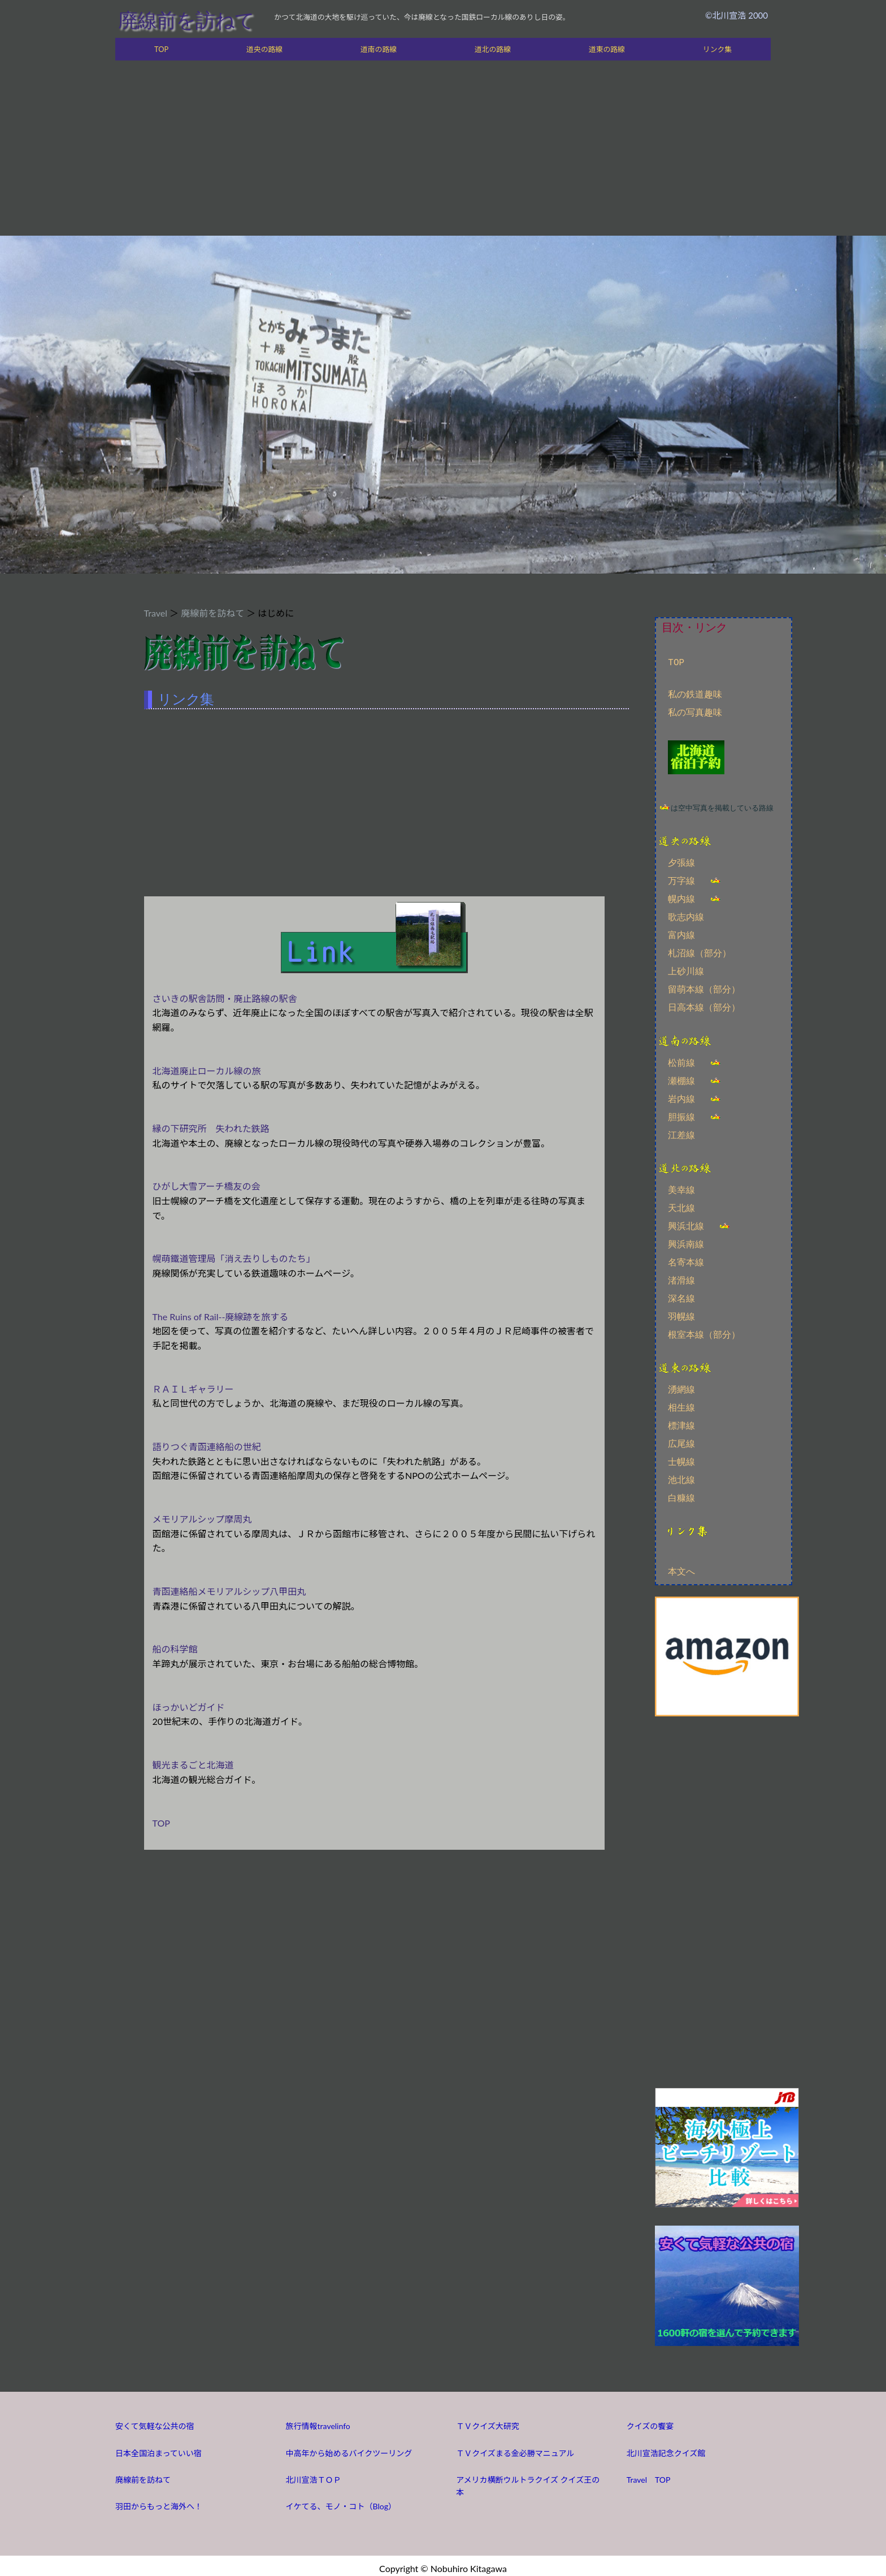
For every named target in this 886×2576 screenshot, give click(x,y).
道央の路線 (264, 49)
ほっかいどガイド (189, 1707)
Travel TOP (649, 2474)
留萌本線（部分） (704, 988)
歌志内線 (686, 916)
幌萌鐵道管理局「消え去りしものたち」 (234, 1258)
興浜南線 (686, 1241)
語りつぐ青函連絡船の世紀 (207, 1446)
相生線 (681, 1404)
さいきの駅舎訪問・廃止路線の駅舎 (225, 998)
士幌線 (681, 1458)
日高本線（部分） (704, 1006)
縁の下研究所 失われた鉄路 (211, 1128)
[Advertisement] (443, 151)
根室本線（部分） (704, 1332)
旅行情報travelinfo (318, 2421)
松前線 (681, 1061)
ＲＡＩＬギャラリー (193, 1389)
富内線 (681, 934)
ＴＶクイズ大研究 (487, 2421)
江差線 (681, 1133)
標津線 (681, 1422)
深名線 (681, 1296)
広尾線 (681, 1440)
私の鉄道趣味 (695, 695)
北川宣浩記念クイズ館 (666, 2448)
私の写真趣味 (695, 713)
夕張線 (681, 862)
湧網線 (681, 1386)
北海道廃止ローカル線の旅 (207, 1070)
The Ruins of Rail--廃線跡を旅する (221, 1316)
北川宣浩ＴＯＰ (313, 2474)
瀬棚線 (681, 1079)
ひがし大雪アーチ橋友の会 (206, 1186)
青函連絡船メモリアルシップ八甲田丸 (229, 1591)
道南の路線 (379, 49)
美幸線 (681, 1187)
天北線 (681, 1205)
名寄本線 (686, 1260)
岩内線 (681, 1097)
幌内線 (681, 898)
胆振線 (681, 1115)
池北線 (681, 1477)
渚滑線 (681, 1278)
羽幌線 (681, 1314)
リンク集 (717, 49)
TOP (161, 49)
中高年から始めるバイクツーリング (349, 2448)
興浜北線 (686, 1223)
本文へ (681, 1567)
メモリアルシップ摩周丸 (202, 1518)
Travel (155, 613)
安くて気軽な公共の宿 (154, 2421)
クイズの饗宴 (650, 2421)
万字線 (681, 880)
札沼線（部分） (699, 952)
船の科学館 (175, 1648)
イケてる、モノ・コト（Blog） (341, 2501)
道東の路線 (607, 49)
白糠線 (681, 1495)
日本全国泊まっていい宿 (158, 2448)
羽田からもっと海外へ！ (158, 2501)
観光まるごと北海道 (193, 1764)
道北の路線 (493, 49)
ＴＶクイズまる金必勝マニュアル (515, 2448)
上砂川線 (686, 970)
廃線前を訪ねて (186, 20)
